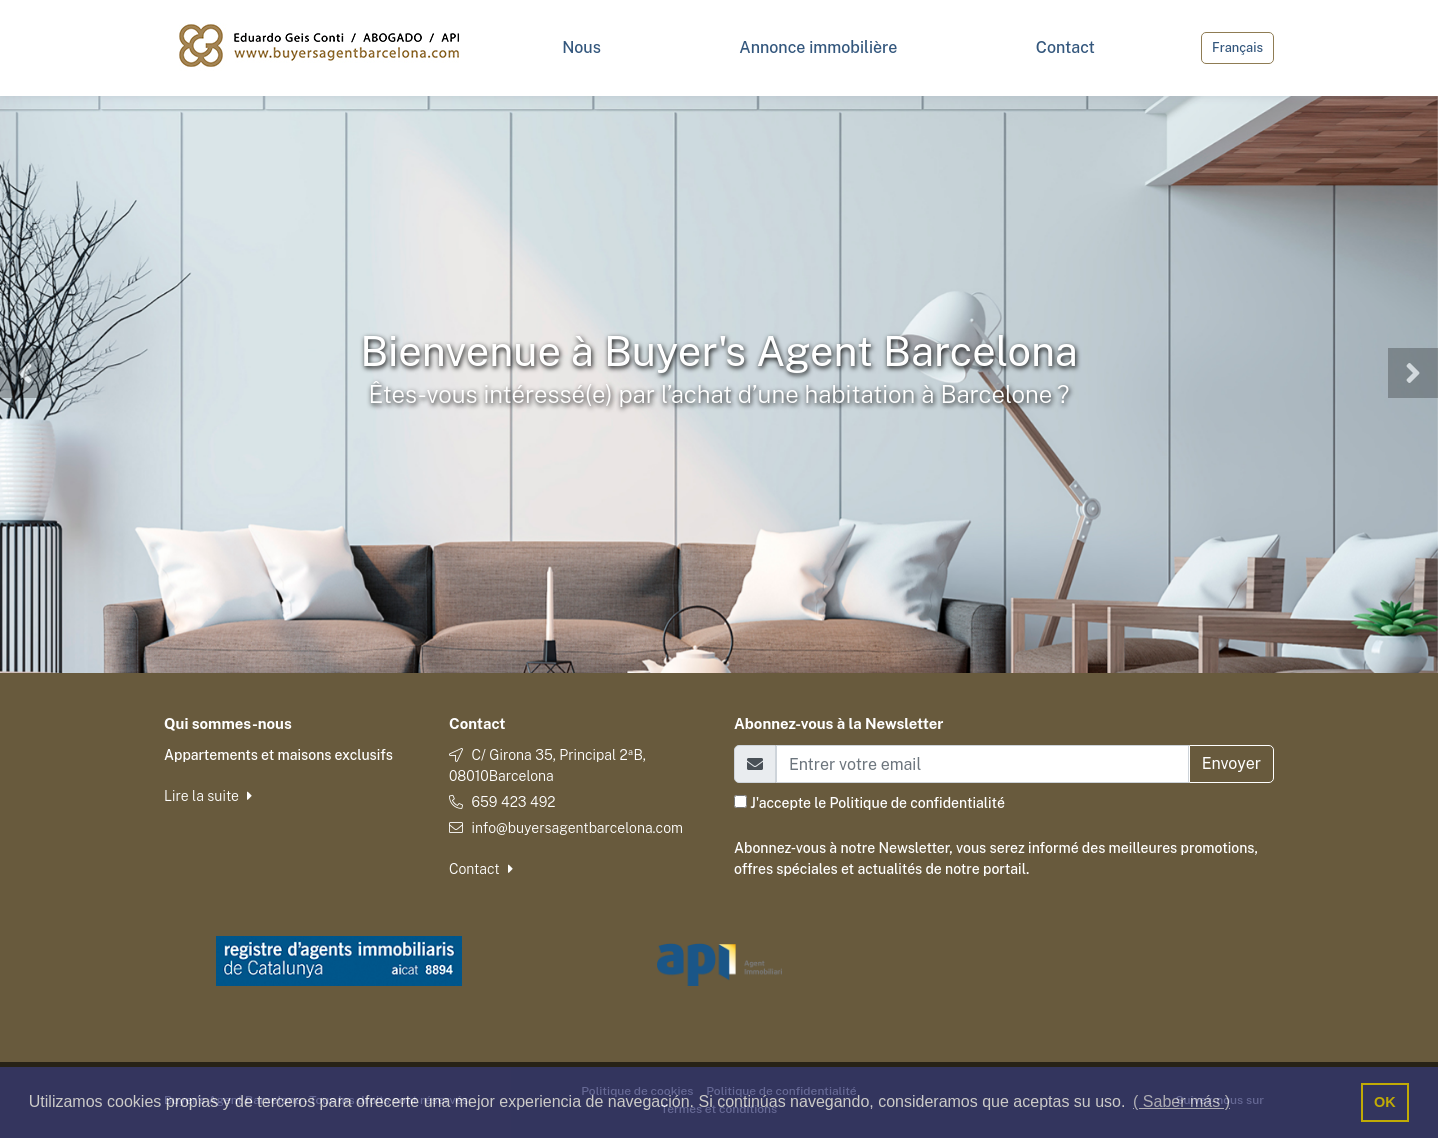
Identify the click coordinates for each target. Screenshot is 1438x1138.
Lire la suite (208, 796)
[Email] (982, 764)
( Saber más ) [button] (1181, 1101)
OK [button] (1385, 1102)
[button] (25, 373)
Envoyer (1231, 763)
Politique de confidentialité (916, 803)
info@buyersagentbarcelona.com (577, 828)
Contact (481, 869)
